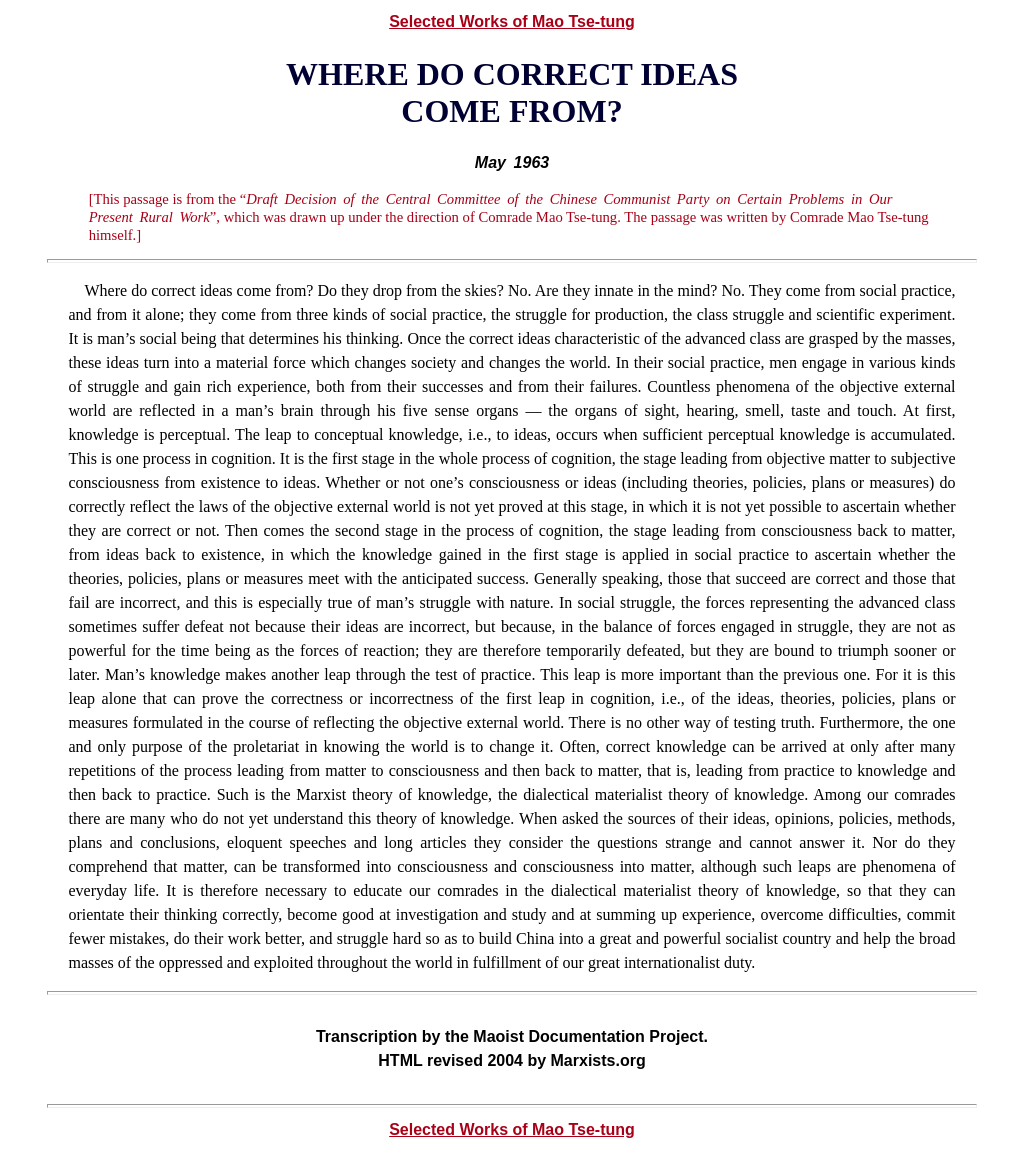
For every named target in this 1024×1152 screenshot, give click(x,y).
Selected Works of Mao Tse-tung (512, 21)
